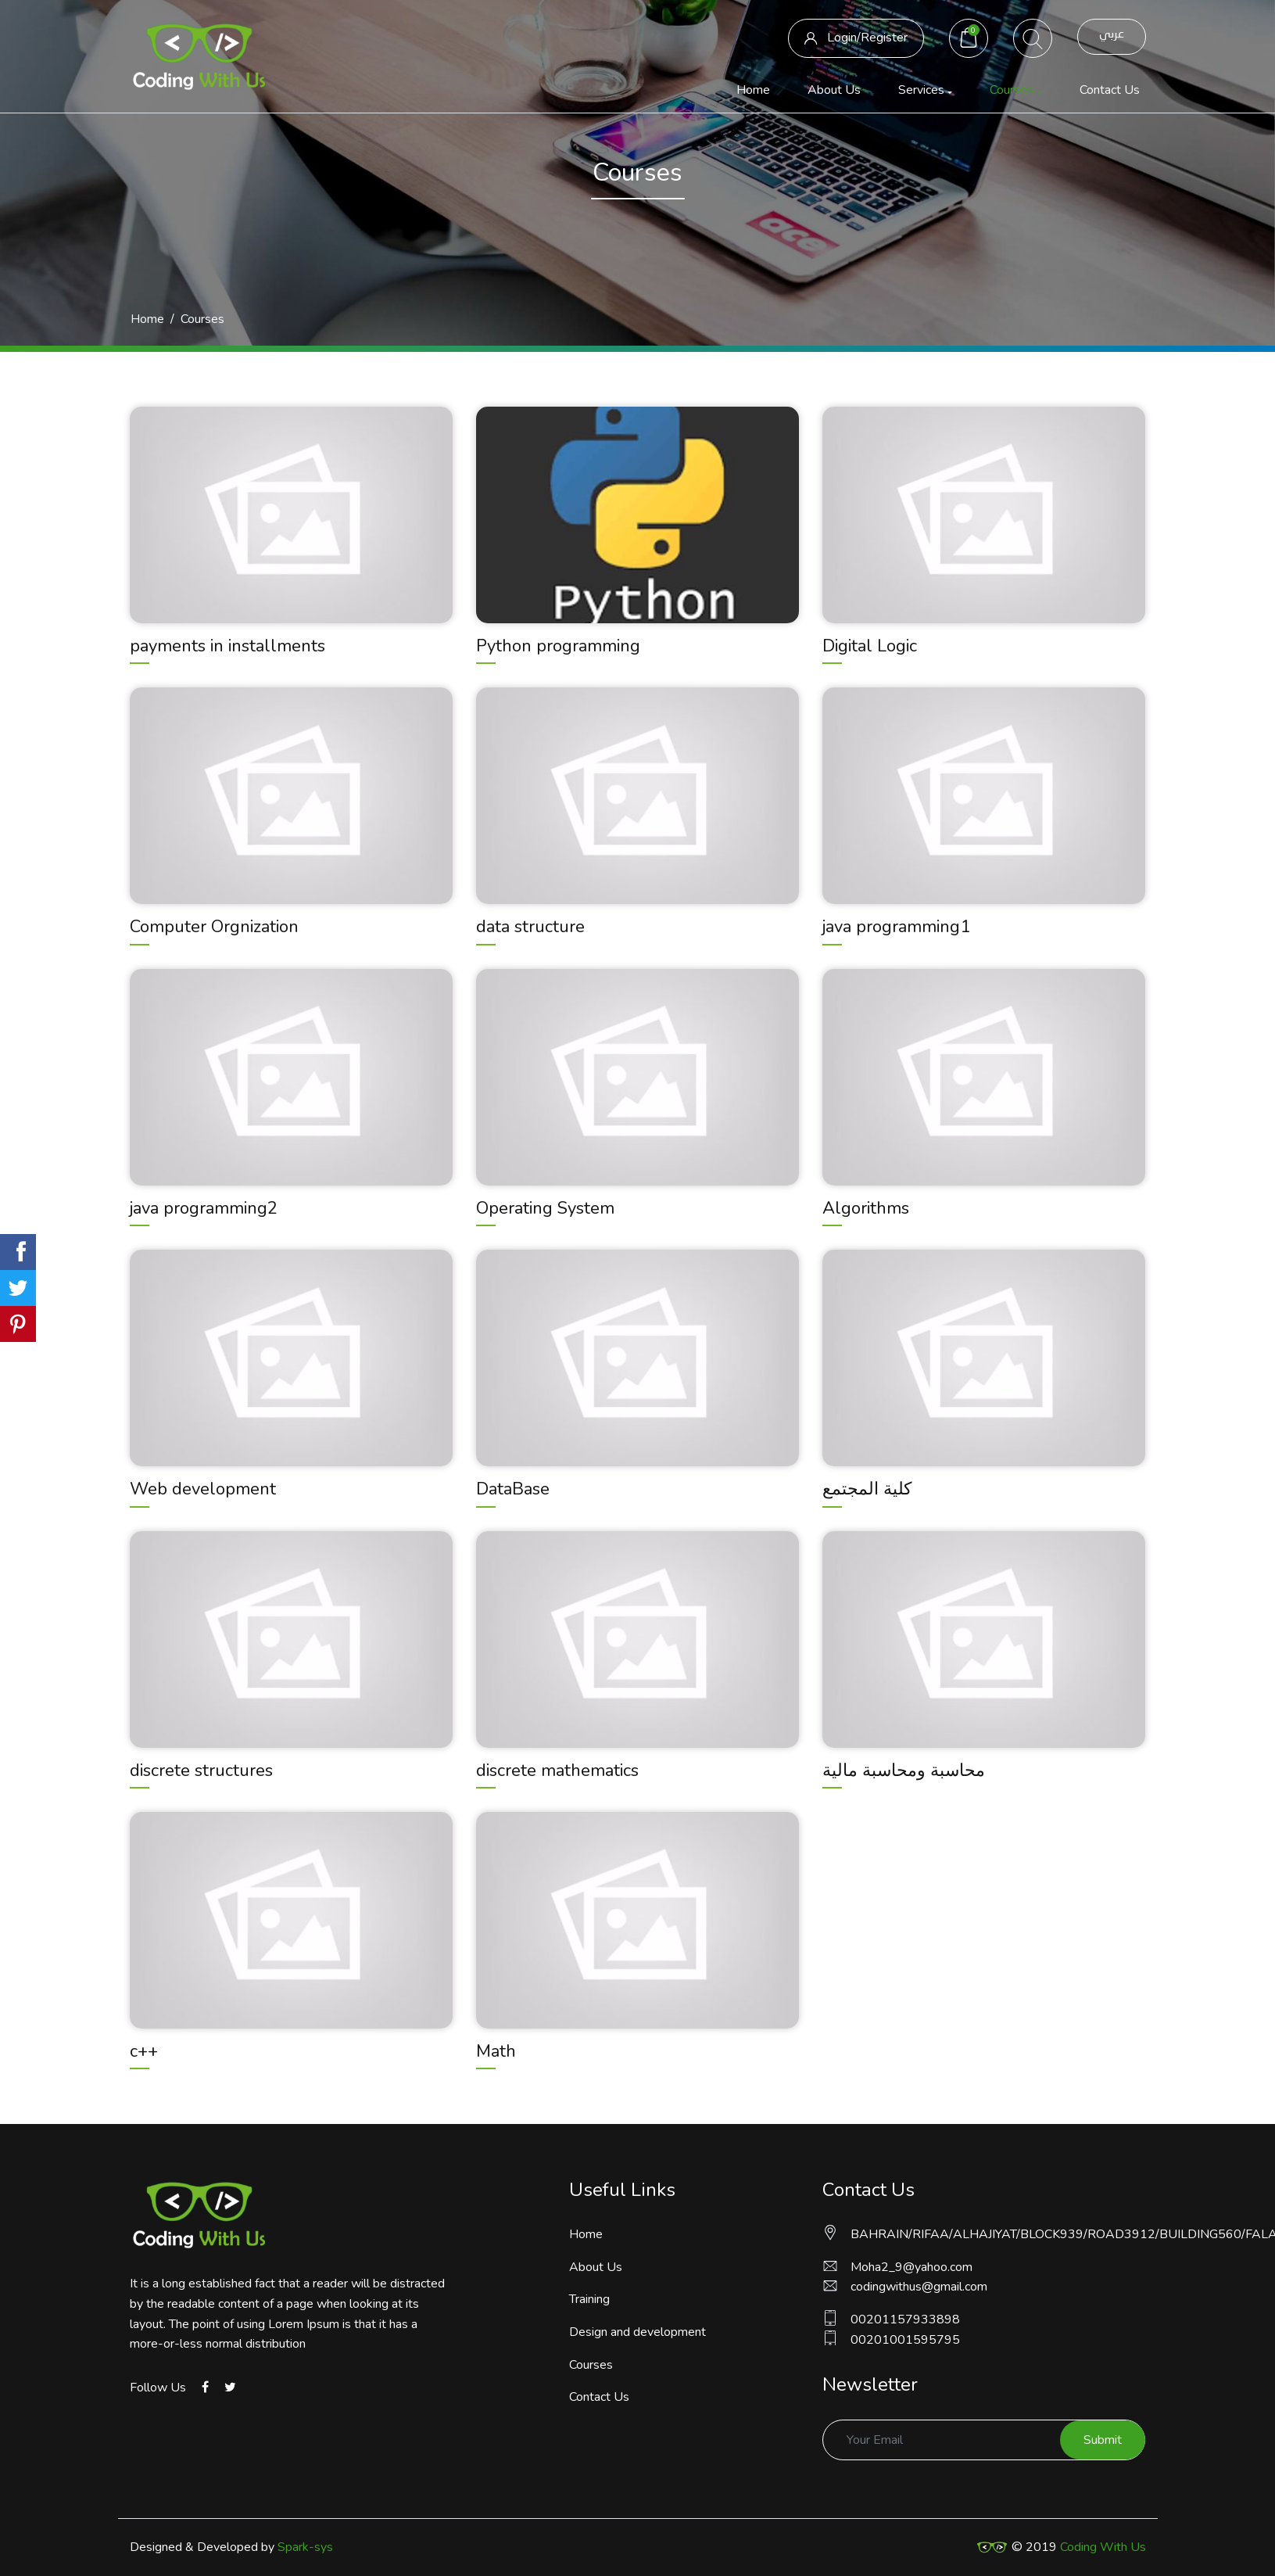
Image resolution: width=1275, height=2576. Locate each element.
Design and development (637, 2332)
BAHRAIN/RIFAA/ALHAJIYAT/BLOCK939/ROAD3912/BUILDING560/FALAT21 (983, 2234)
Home (756, 89)
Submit (1102, 2440)
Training (589, 2299)
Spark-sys (305, 2547)
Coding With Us (1103, 2547)
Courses (591, 2364)
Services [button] (921, 90)
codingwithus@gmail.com (904, 2286)
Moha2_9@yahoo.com (897, 2267)
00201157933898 (891, 2319)
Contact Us (1110, 90)
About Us (834, 90)
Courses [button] (1011, 90)
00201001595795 (891, 2339)
